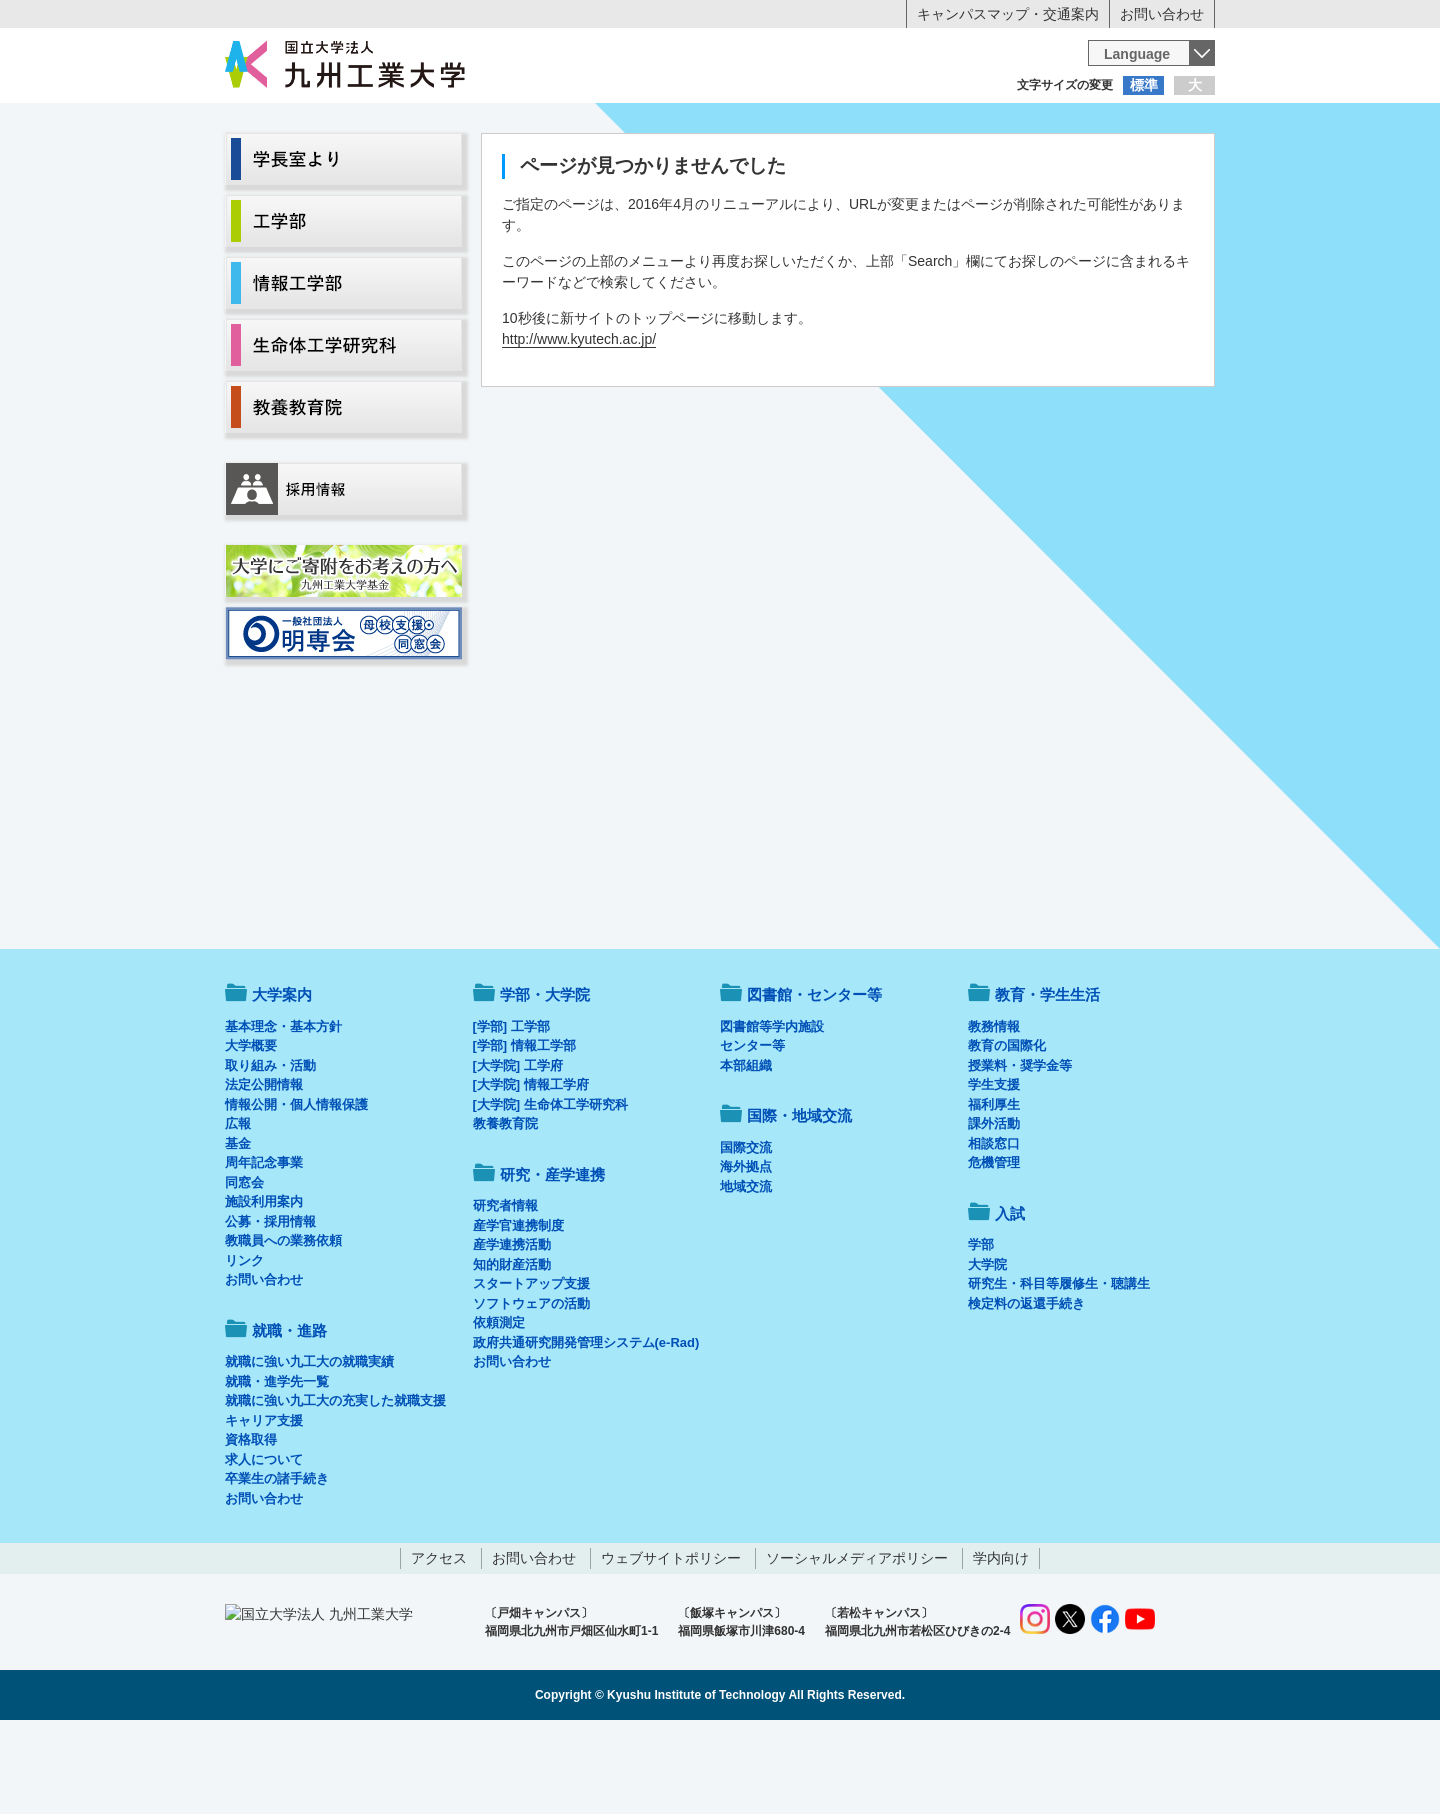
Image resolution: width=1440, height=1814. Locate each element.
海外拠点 (746, 1249)
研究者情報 (505, 1288)
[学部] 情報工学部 (524, 1128)
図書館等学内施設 (772, 1109)
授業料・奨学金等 (1020, 1148)
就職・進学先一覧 (277, 1464)
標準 (1144, 85)
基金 (238, 1226)
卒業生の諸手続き (277, 1561)
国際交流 (746, 1230)
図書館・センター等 (814, 1077)
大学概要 (251, 1128)
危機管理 (994, 1245)
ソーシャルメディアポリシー (857, 1641)
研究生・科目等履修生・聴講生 (1059, 1366)
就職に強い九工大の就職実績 (309, 1444)
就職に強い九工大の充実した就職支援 (335, 1483)
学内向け (1001, 1641)
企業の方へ (918, 125)
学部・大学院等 (411, 166)
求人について (264, 1542)
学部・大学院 (545, 1077)
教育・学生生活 (658, 166)
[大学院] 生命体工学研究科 (550, 1187)
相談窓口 (994, 1226)
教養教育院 (505, 1206)
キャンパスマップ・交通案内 (1008, 14)
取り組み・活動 (270, 1148)
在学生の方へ (522, 125)
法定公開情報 (264, 1167)
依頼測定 (499, 1405)
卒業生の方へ (720, 125)
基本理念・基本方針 (283, 1109)
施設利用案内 (264, 1284)
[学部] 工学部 (511, 1109)
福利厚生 (994, 1187)
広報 (238, 1206)
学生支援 (994, 1167)
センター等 (752, 1128)
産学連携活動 (512, 1327)
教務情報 (994, 1109)
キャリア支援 (264, 1503)
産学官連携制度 (518, 1308)
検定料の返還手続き (1026, 1386)
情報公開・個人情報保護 (296, 1187)
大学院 (987, 1347)
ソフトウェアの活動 (531, 1386)
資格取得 (251, 1522)
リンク (244, 1343)
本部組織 (746, 1148)
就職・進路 (782, 166)
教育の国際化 (1007, 1128)
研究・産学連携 (906, 166)
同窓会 (244, 1265)
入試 (1153, 166)
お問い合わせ (1162, 14)
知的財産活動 (512, 1347)
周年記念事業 (264, 1245)
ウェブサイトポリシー (671, 1641)
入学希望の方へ (324, 125)
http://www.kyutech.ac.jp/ (579, 422)
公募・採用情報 (270, 1304)
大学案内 (287, 166)
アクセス (439, 1641)
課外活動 (994, 1206)
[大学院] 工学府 (518, 1148)
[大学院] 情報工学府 (531, 1167)
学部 (981, 1327)
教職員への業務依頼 (283, 1323)
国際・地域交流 (1029, 166)
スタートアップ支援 (531, 1366)
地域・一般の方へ (1116, 125)
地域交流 (746, 1269)
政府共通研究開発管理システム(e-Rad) (586, 1425)
